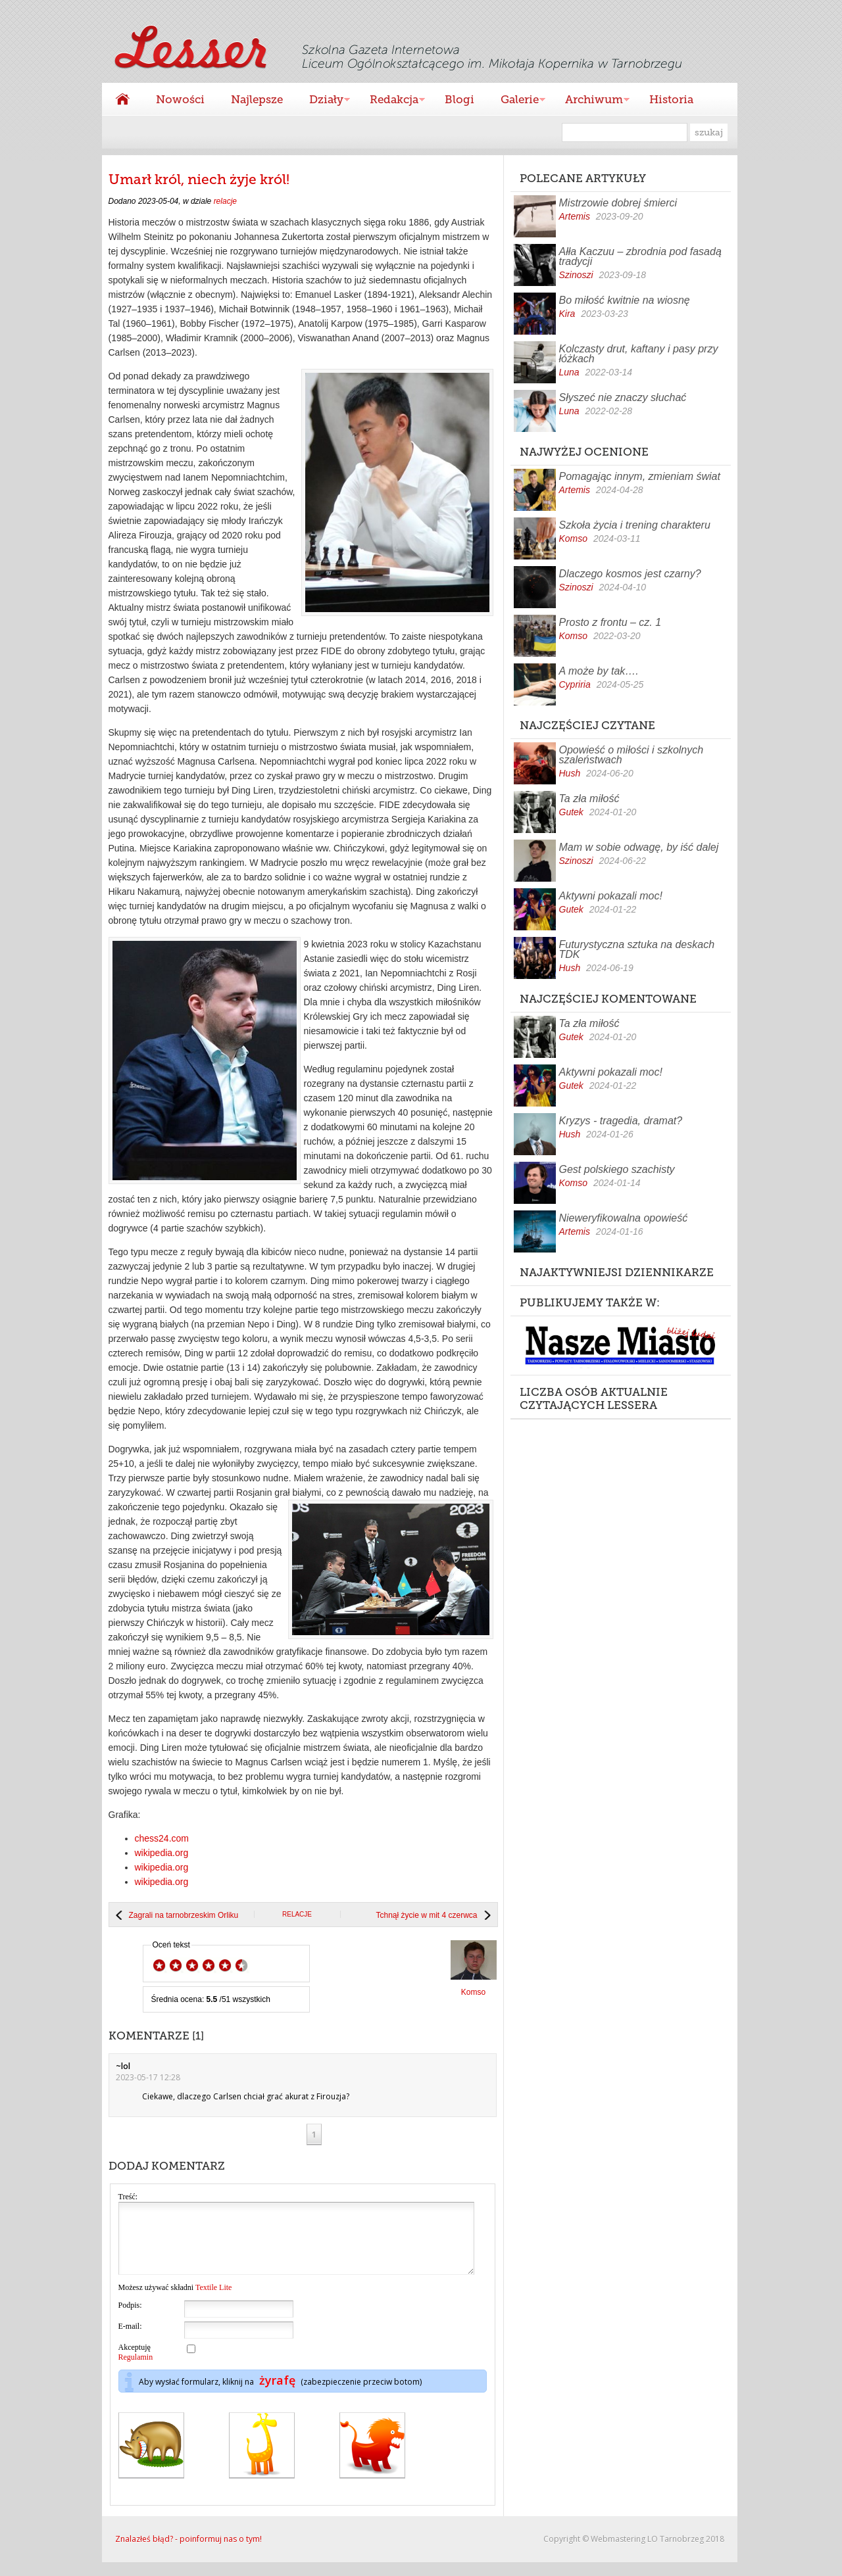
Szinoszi (576, 275)
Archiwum (591, 101)
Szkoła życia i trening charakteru (634, 525)
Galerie (516, 101)
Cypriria (575, 684)
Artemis (574, 216)
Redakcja (391, 101)
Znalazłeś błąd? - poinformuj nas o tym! (188, 2552)
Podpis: (130, 2319)
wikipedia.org (162, 1853)
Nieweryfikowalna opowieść (623, 1218)
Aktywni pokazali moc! (610, 895)
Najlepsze (257, 99)
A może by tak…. (599, 671)
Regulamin (135, 2370)
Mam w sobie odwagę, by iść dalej (639, 847)
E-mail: (130, 2340)
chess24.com (162, 1838)
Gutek (571, 812)
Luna (569, 372)
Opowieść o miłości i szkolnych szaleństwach (631, 754)
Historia (671, 99)
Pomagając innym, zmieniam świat (639, 476)
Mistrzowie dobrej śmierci (618, 202)
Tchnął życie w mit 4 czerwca (426, 1915)
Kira (567, 313)
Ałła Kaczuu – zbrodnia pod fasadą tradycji (640, 256)
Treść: (128, 2196)
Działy (323, 101)
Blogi (459, 99)
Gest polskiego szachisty (617, 1169)
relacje (225, 201)
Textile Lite (213, 2301)
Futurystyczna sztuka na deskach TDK (637, 949)
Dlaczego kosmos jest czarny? (630, 573)
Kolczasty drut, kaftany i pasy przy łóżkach (638, 353)
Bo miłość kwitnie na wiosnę (624, 300)
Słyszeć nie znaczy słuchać (623, 397)
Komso (573, 538)
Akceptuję (135, 2365)
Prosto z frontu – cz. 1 (610, 622)
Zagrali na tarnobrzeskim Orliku (184, 1915)
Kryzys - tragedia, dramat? (621, 1120)
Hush (570, 773)
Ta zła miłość (589, 798)
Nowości (180, 99)
